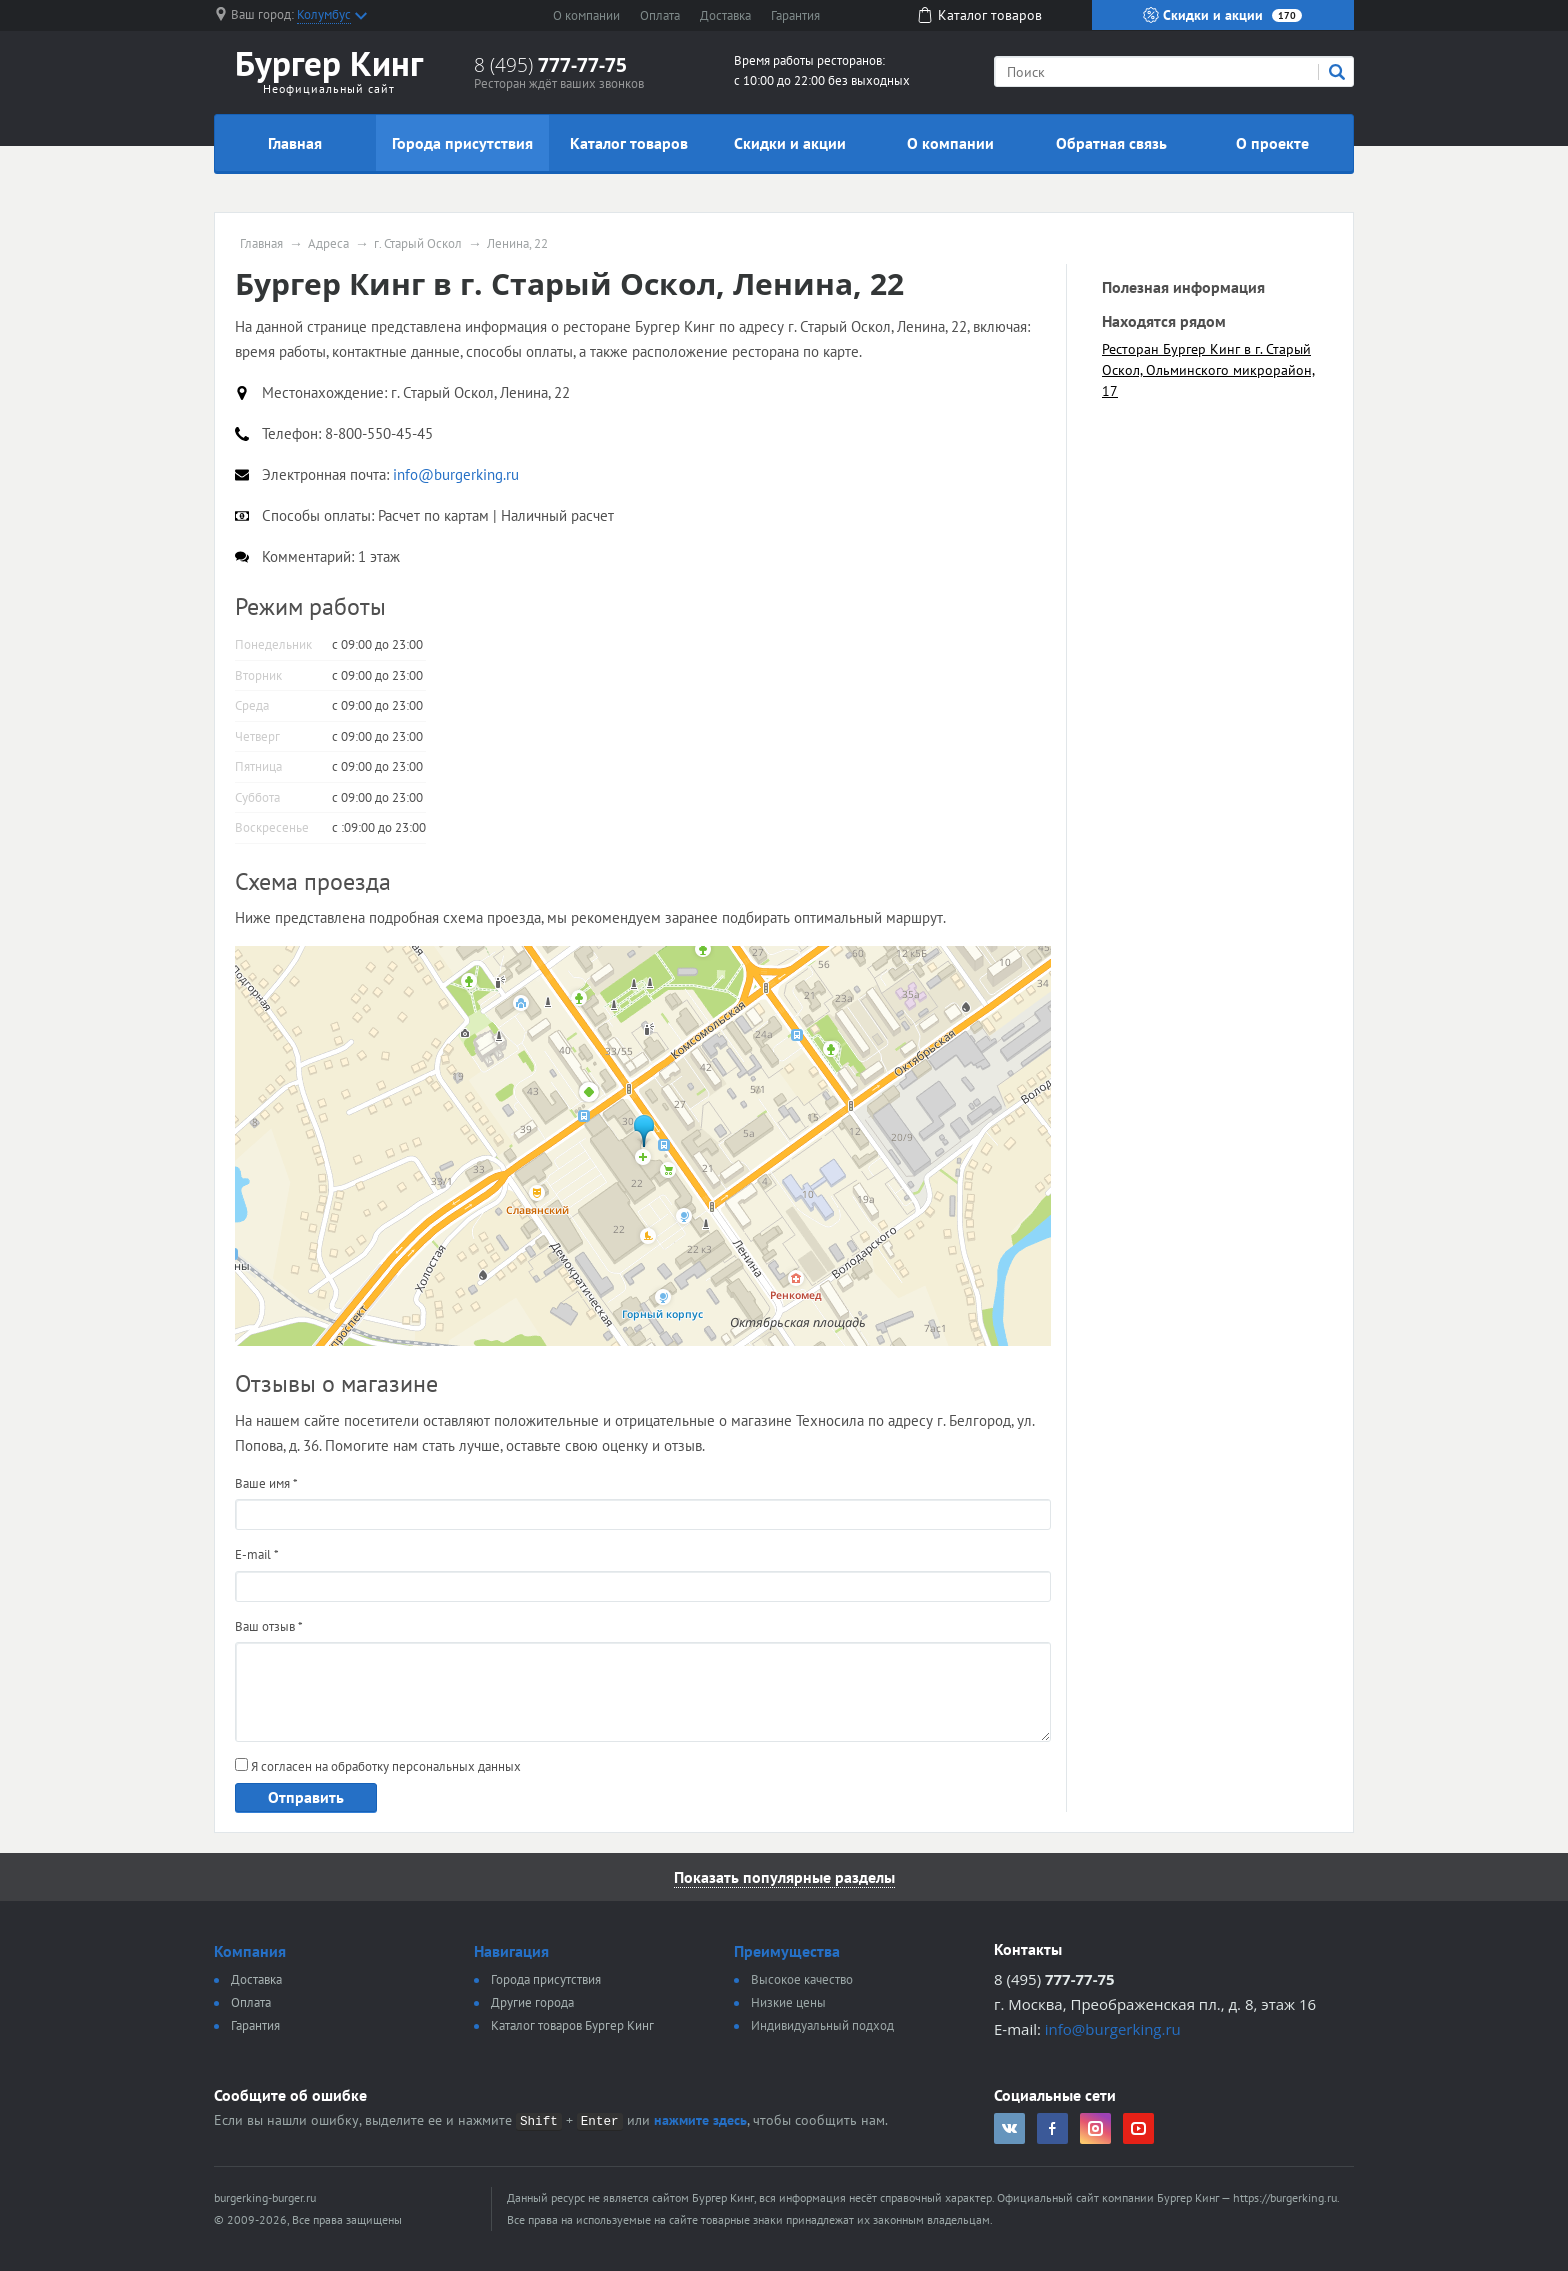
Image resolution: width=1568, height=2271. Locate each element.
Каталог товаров (629, 143)
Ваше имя (266, 1483)
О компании (586, 15)
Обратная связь (1111, 143)
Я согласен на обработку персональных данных (378, 1766)
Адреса (328, 244)
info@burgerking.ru (1113, 2029)
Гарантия (795, 15)
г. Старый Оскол (418, 244)
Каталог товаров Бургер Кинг (572, 2025)
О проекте (1272, 143)
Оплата (660, 15)
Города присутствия (462, 143)
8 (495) (550, 65)
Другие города (532, 2002)
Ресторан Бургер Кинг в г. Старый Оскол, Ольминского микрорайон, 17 (1208, 370)
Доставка (725, 15)
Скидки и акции (1222, 15)
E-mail (257, 1554)
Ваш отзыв (269, 1626)
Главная (295, 143)
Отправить (306, 1797)
